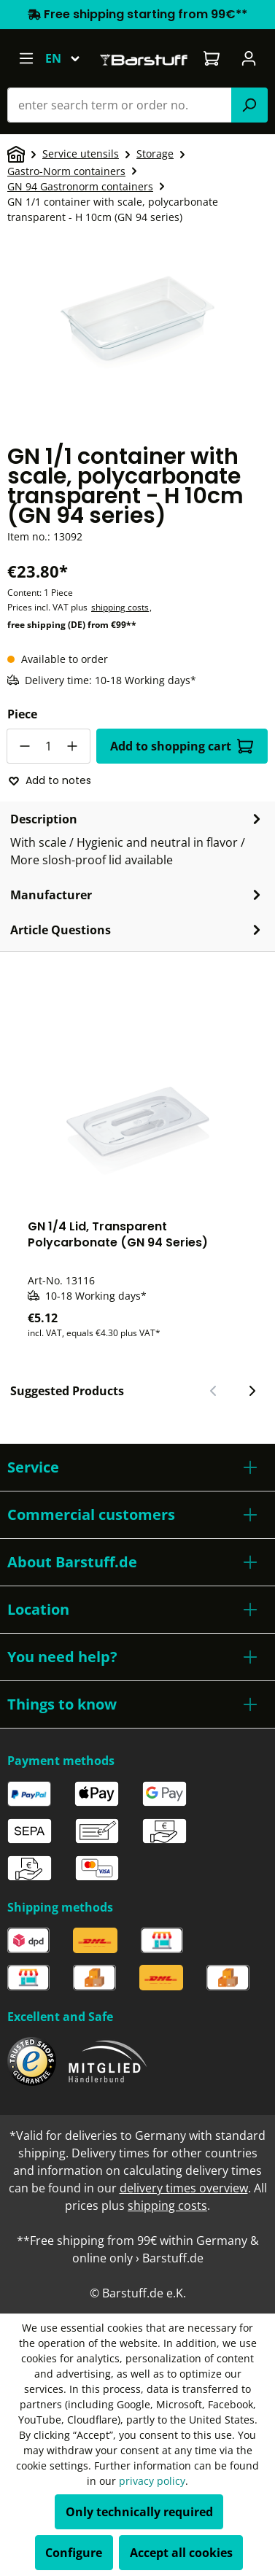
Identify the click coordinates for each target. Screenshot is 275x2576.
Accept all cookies (181, 2553)
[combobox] (119, 105)
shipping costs (120, 607)
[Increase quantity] (72, 746)
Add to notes (49, 780)
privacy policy (152, 2481)
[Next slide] (252, 1391)
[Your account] (249, 58)
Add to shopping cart (181, 746)
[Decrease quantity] (24, 746)
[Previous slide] (214, 1391)
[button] (137, 1467)
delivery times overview (184, 2188)
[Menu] (25, 58)
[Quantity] (48, 746)
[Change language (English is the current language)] (69, 58)
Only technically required (139, 2512)
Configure (73, 2553)
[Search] (249, 105)
